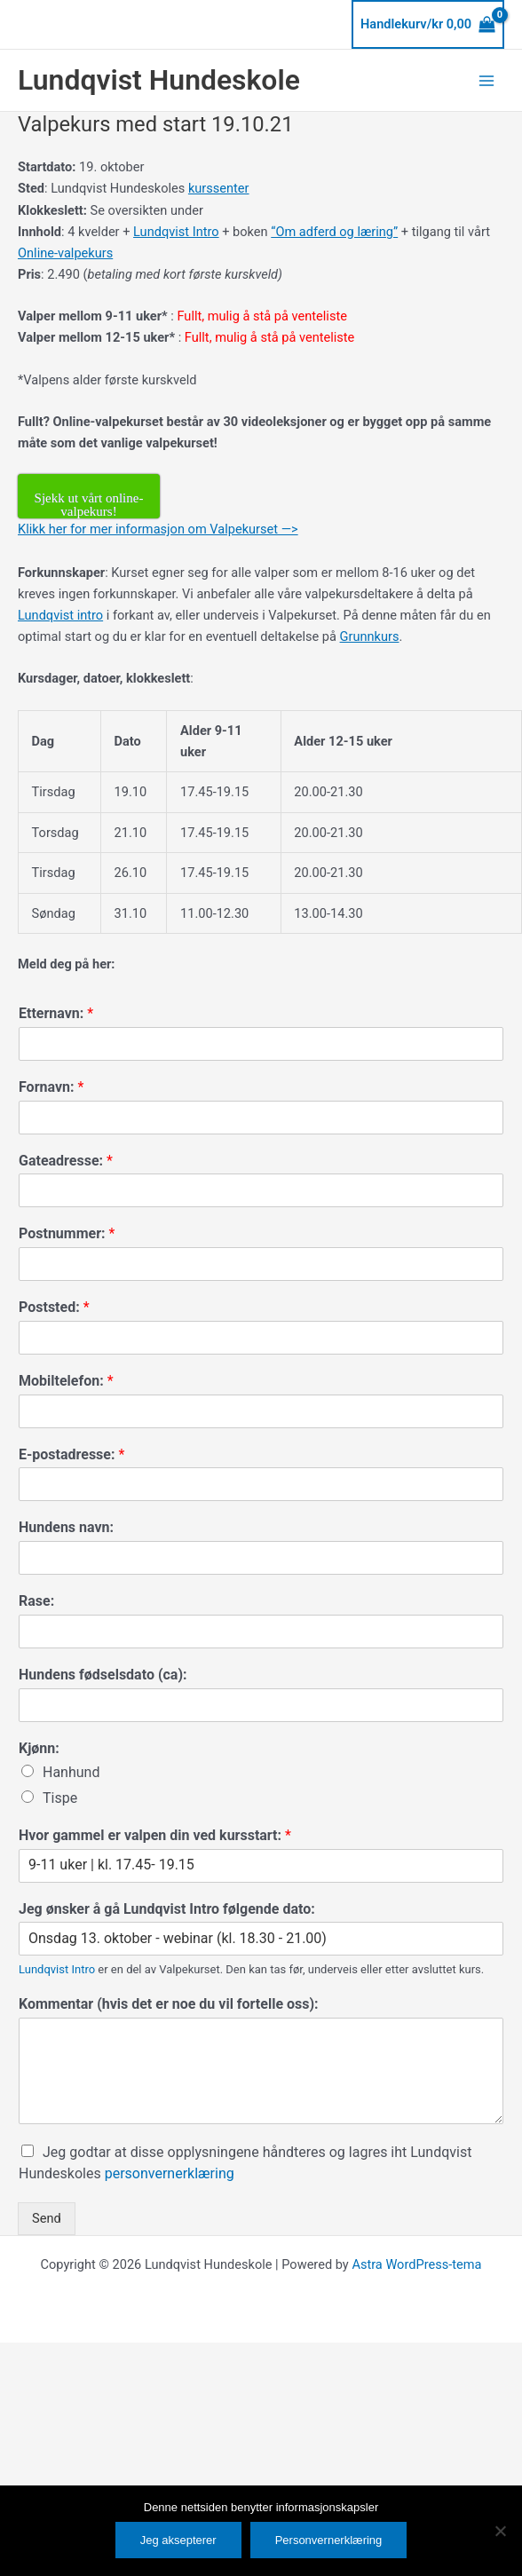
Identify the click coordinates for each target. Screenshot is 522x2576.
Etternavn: (56, 1013)
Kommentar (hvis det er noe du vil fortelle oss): (169, 2003)
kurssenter (218, 188)
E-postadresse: (71, 1454)
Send (46, 2218)
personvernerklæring (169, 2173)
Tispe (60, 1798)
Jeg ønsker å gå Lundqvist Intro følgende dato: (167, 1908)
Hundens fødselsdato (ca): (103, 1674)
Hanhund (71, 1772)
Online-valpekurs (65, 253)
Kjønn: (39, 1748)
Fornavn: (51, 1087)
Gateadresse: (66, 1160)
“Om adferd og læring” (334, 232)
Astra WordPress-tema (416, 2264)
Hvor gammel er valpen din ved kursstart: (155, 1835)
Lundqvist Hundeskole (159, 80)
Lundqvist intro (60, 615)
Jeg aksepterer (178, 2540)
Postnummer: (67, 1233)
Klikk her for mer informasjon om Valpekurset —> (158, 529)
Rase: (36, 1600)
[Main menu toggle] (486, 80)
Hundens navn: (66, 1527)
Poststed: (54, 1307)
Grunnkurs (369, 636)
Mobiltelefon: (66, 1380)
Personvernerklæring (329, 2540)
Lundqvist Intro (176, 232)
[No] (500, 2531)
